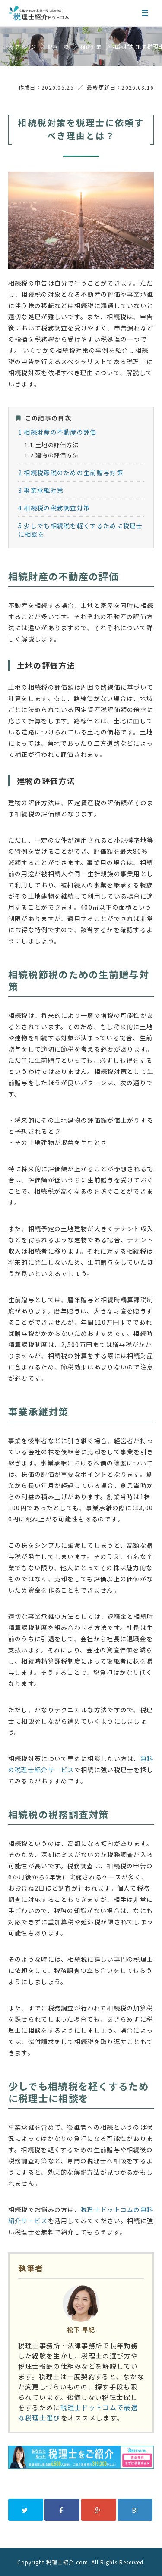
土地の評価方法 (52, 445)
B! (135, 2509)
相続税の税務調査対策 (54, 508)
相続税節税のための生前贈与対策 (70, 472)
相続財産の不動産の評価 (57, 432)
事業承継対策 (41, 490)
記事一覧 (58, 46)
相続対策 (91, 46)
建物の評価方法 (52, 455)
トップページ (20, 46)
